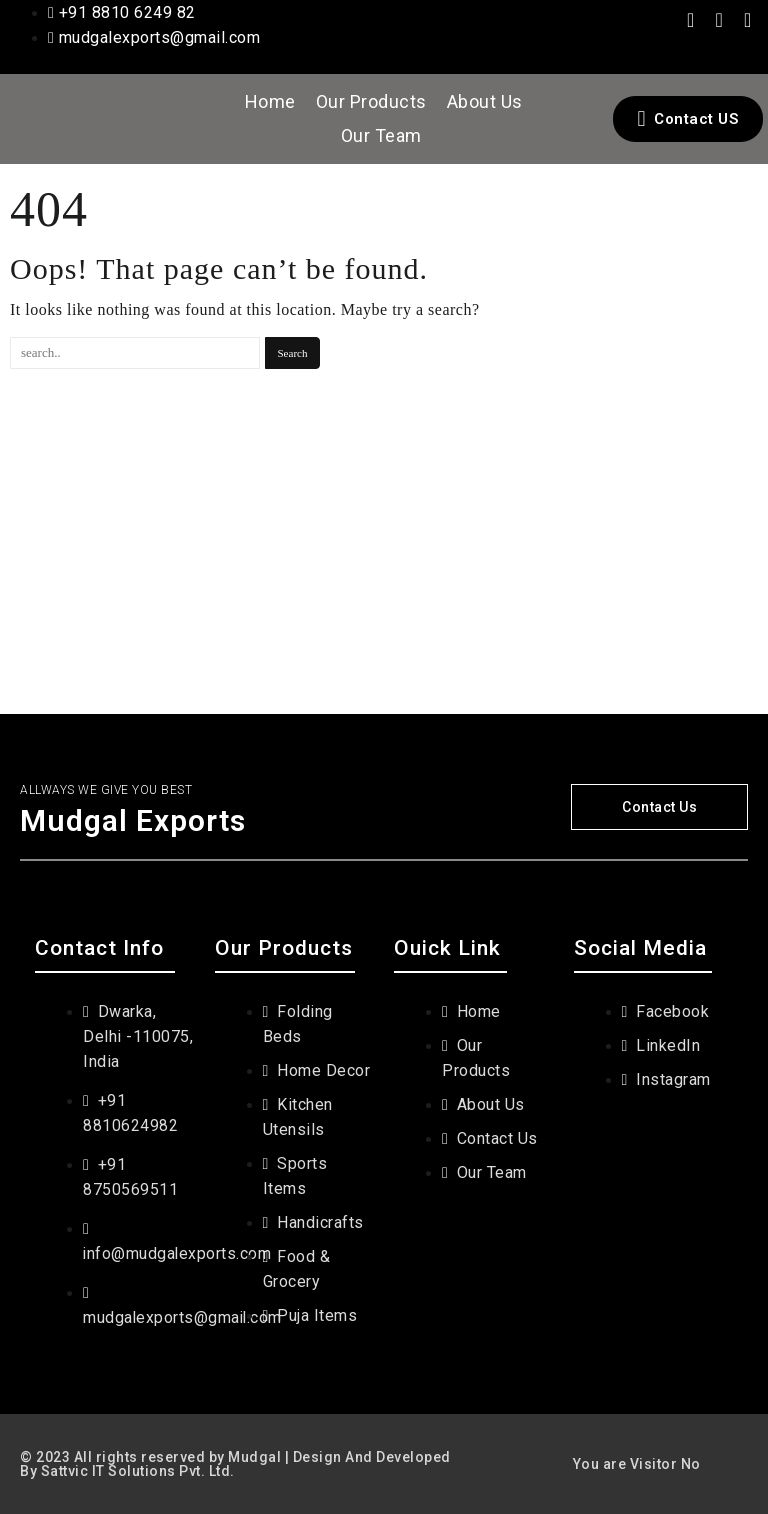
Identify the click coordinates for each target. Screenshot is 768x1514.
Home (270, 101)
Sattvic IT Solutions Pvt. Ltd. (138, 1471)
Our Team (381, 135)
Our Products (371, 101)
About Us (485, 101)
